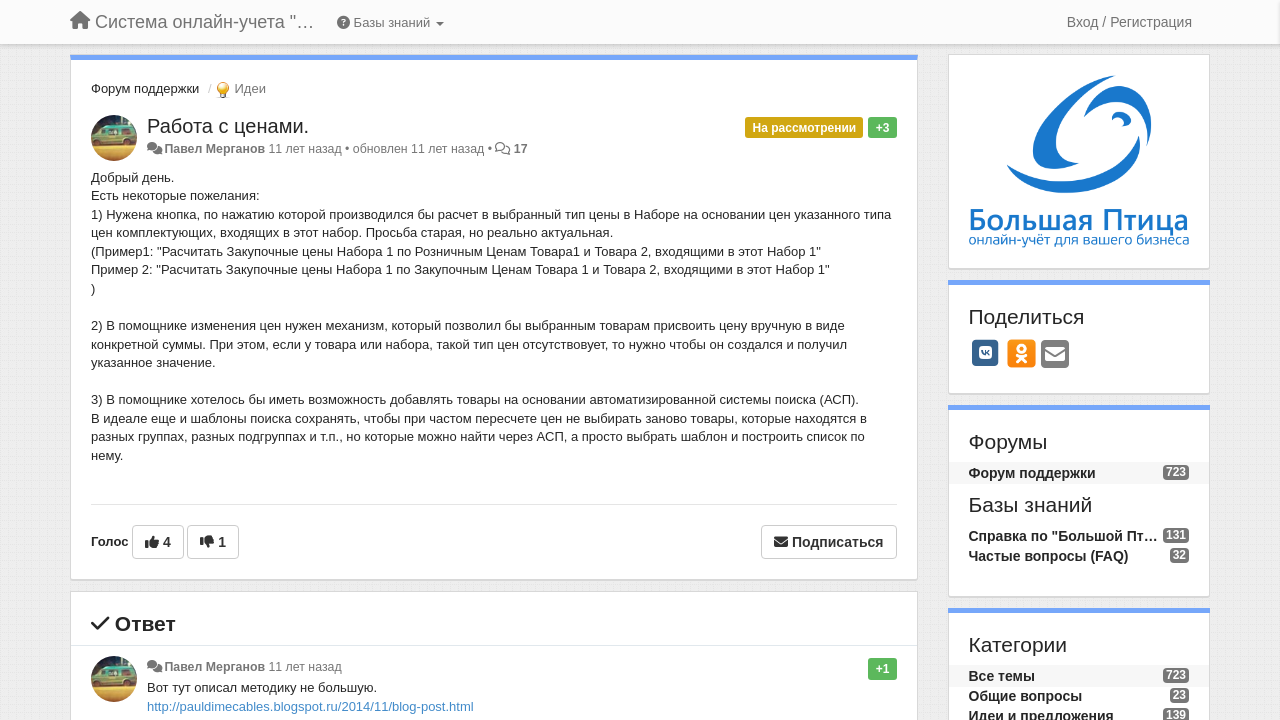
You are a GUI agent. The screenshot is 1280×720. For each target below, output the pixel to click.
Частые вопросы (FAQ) (1049, 556)
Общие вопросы (1026, 696)
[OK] (1021, 353)
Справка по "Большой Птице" (1066, 536)
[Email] (1055, 355)
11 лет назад (304, 667)
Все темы (1002, 676)
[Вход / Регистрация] (1129, 22)
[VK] (986, 353)
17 (521, 149)
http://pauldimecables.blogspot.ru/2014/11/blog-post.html (310, 706)
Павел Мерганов (214, 149)
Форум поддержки (145, 88)
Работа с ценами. (228, 126)
